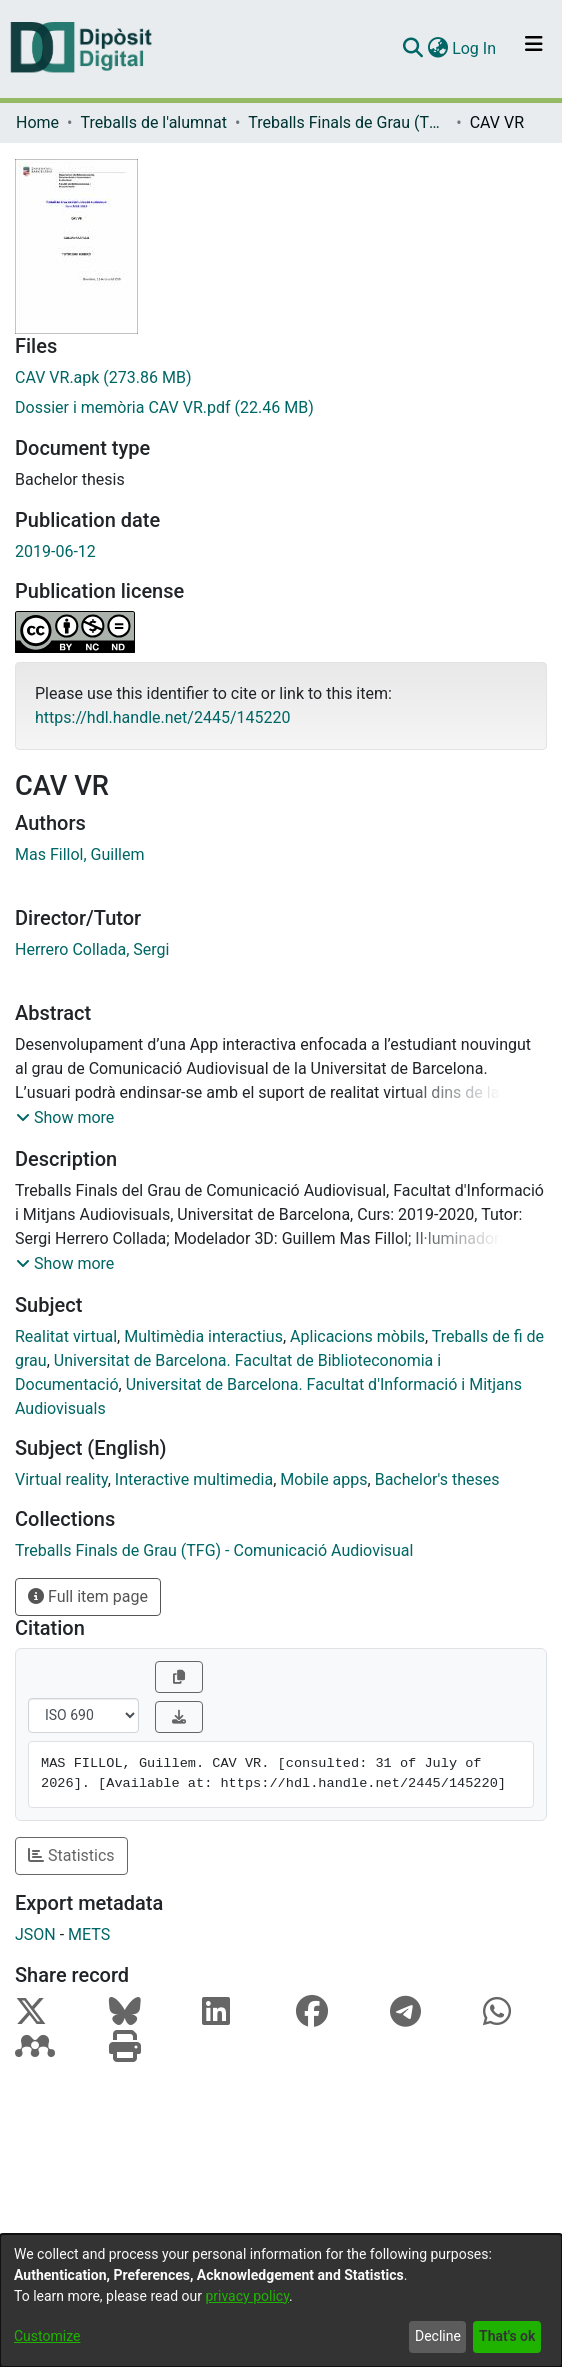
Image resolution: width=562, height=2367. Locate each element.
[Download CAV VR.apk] (281, 378)
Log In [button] (475, 48)
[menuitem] (437, 49)
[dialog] (281, 2300)
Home (37, 122)
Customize (47, 2336)
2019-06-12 (55, 551)
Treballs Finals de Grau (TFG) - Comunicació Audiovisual (348, 122)
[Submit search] (412, 49)
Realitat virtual (66, 1336)
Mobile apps (323, 1479)
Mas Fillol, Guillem (79, 854)
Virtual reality (61, 1479)
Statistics (71, 1855)
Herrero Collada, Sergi (92, 949)
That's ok (507, 2336)
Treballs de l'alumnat (153, 122)
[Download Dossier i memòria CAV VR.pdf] (281, 408)
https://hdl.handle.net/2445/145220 (162, 717)
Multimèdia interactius (203, 1336)
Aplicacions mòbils (357, 1336)
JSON (35, 1934)
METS (89, 1934)
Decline (438, 2336)
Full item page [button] (88, 1596)
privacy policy (247, 2296)
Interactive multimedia (194, 1479)
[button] (65, 1118)
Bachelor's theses (437, 1479)
